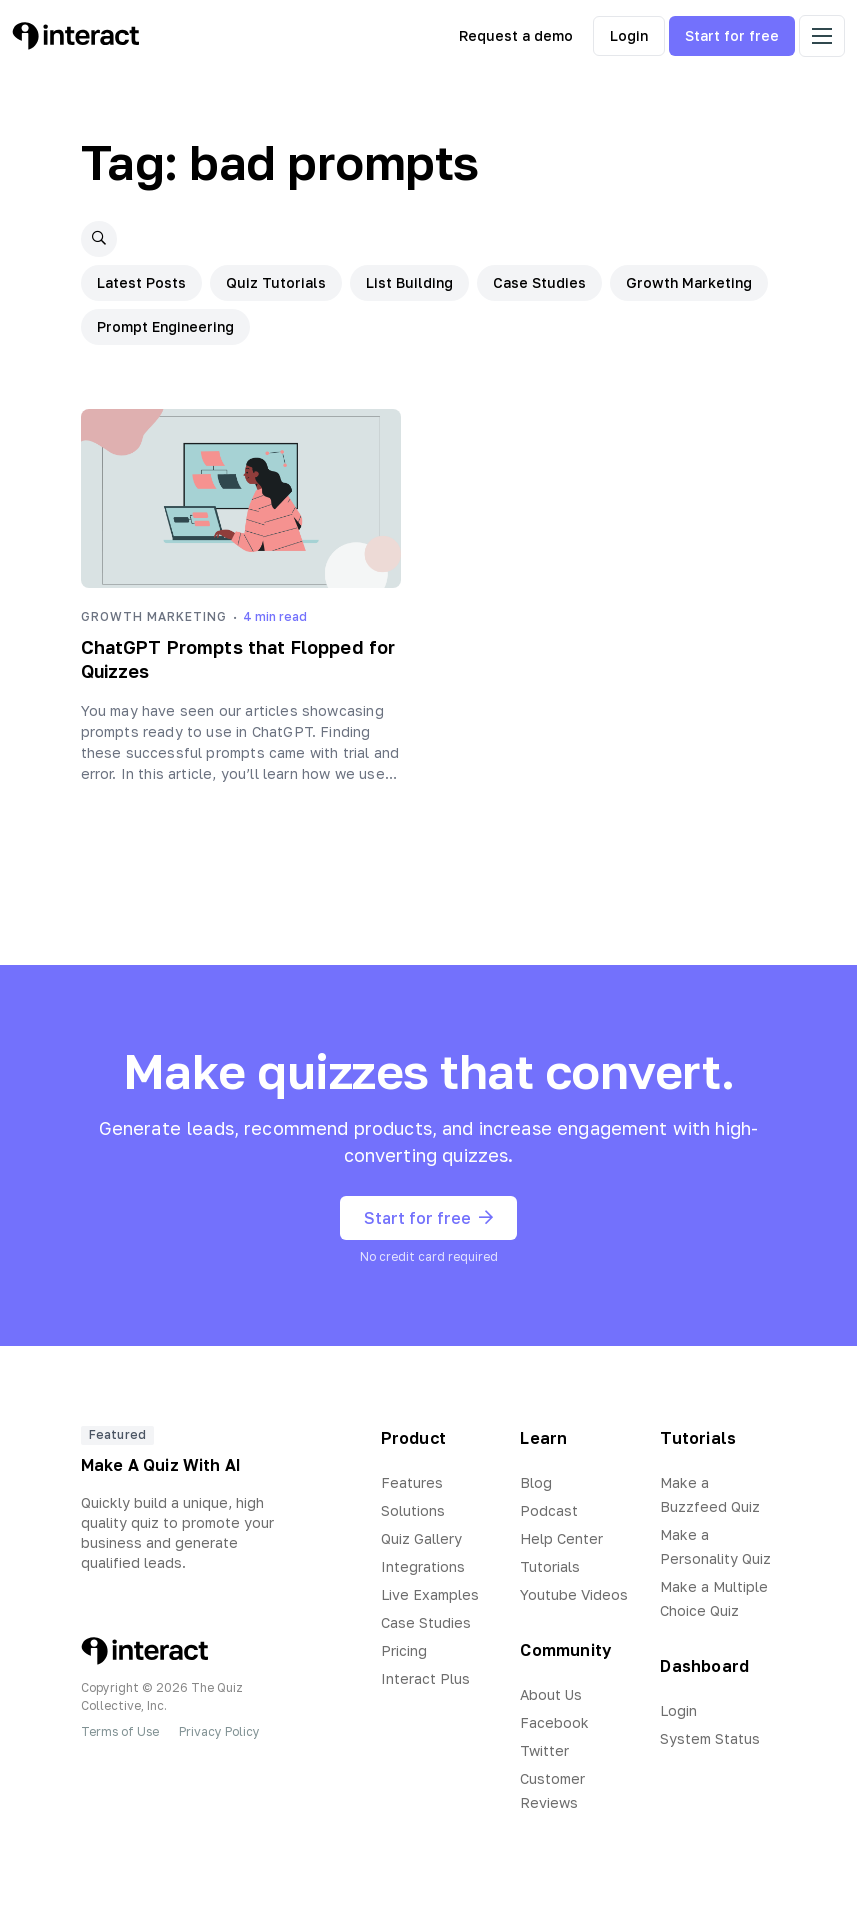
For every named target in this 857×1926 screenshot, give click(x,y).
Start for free (732, 35)
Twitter (544, 1750)
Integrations (423, 1566)
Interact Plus (425, 1678)
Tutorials (550, 1566)
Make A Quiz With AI (161, 1465)
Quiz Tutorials (276, 282)
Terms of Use (120, 1731)
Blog (536, 1482)
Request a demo (516, 35)
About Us (551, 1694)
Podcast (549, 1510)
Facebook (554, 1722)
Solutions (413, 1510)
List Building (409, 282)
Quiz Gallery (421, 1538)
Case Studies (539, 282)
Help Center (561, 1538)
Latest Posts (141, 282)
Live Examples (430, 1594)
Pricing (404, 1650)
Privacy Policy (219, 1731)
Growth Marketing (689, 282)
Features (412, 1482)
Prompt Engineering (165, 326)
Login (629, 35)
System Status (710, 1738)
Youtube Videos (574, 1594)
